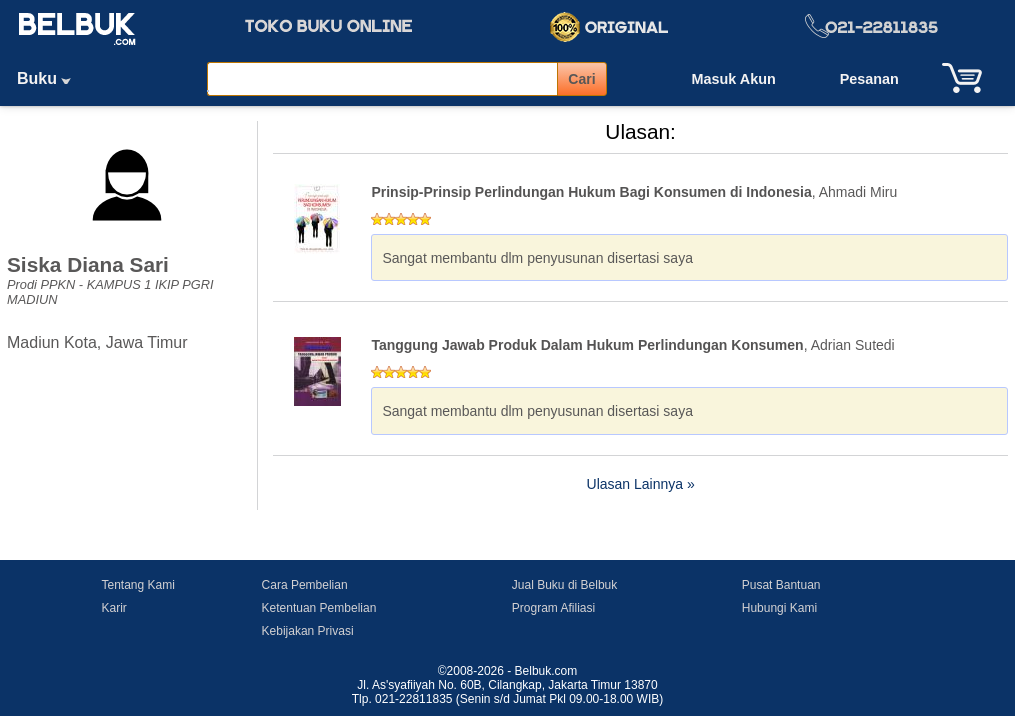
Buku (51, 78)
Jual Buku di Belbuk (564, 585)
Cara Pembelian (305, 585)
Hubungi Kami (779, 608)
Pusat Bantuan (781, 585)
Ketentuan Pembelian (319, 608)
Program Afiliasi (553, 608)
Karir (114, 608)
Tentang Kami (138, 585)
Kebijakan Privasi (308, 631)
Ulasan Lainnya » (641, 484)
